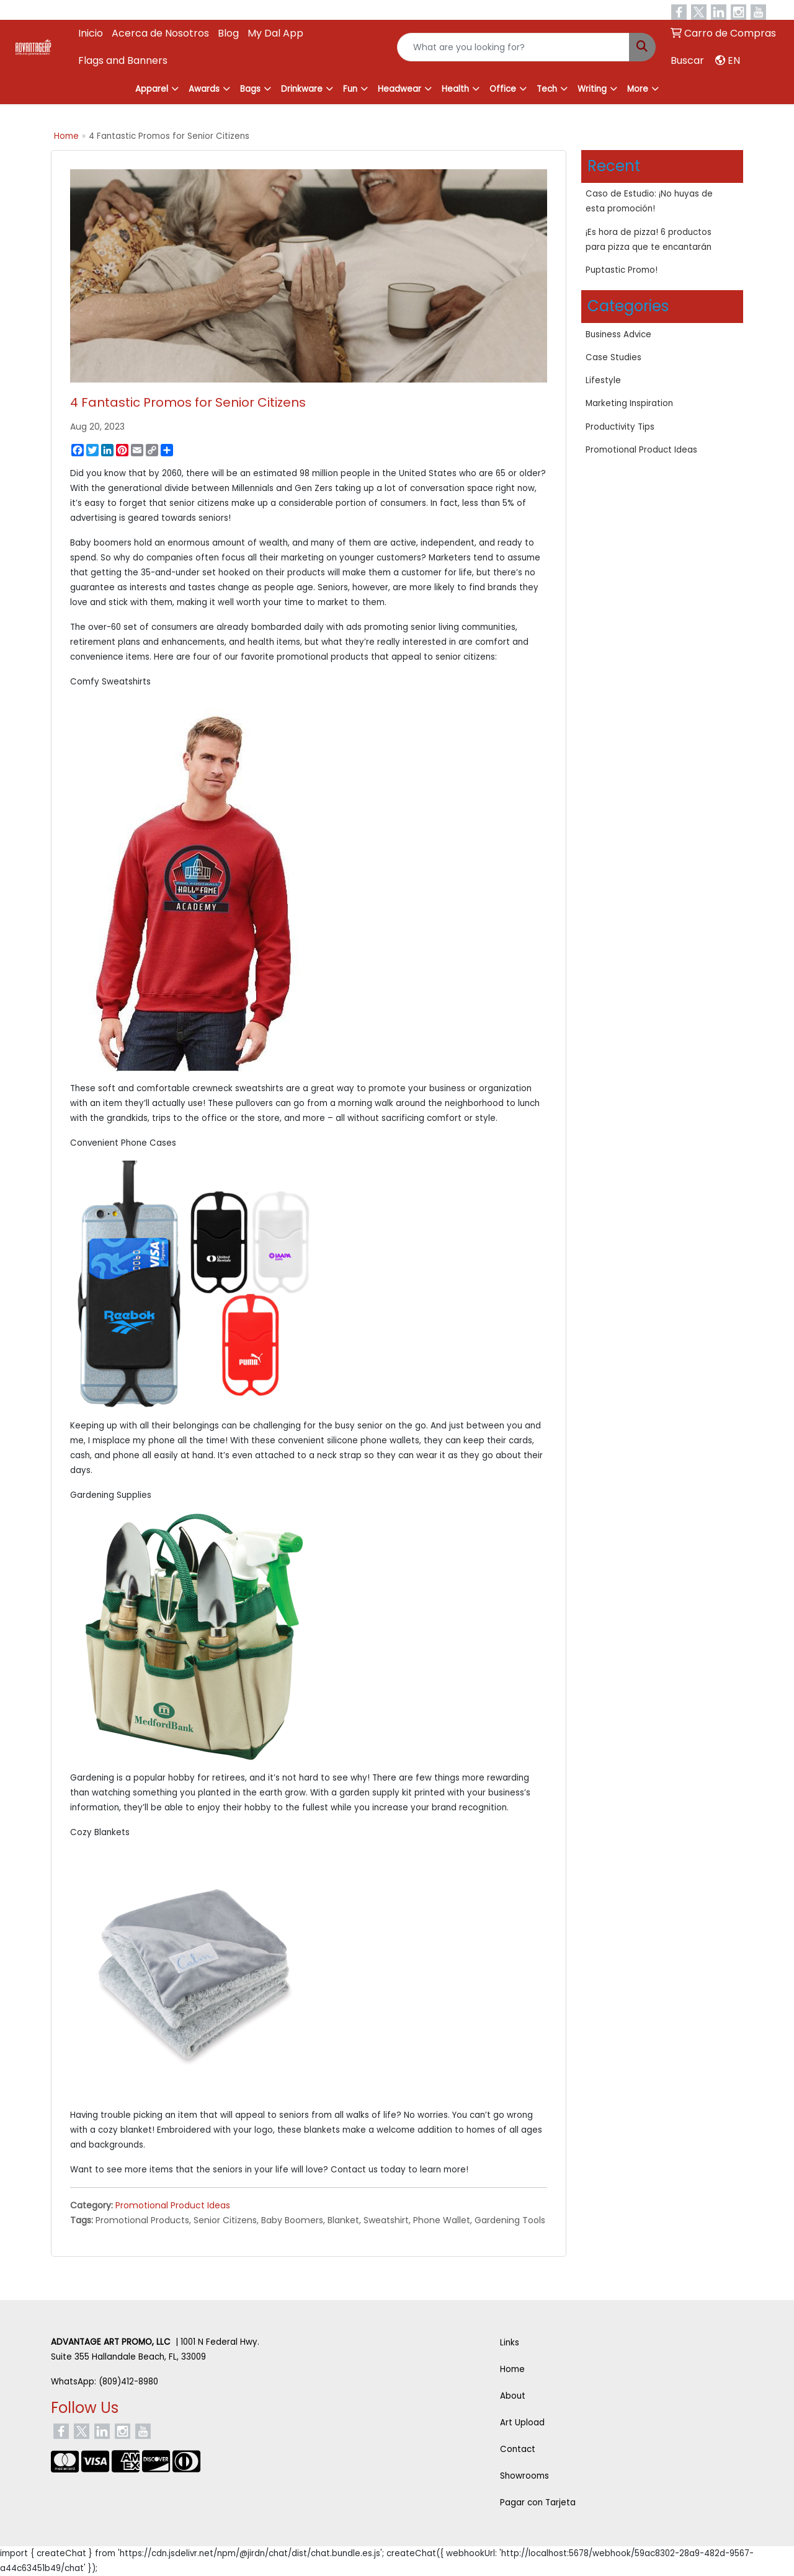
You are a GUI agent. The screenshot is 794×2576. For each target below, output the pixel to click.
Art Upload (522, 2422)
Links (509, 2342)
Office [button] (502, 89)
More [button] (637, 89)
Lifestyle (603, 380)
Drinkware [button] (302, 89)
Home (66, 136)
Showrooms (524, 2476)
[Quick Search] (513, 47)
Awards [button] (204, 89)
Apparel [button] (151, 89)
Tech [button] (547, 89)
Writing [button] (592, 89)
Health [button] (455, 89)
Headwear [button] (399, 89)
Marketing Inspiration (629, 403)
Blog (228, 33)
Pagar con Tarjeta (538, 2502)
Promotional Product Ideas (172, 2205)
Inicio (90, 33)
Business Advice (618, 334)
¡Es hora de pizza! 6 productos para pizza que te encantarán (648, 239)
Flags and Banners (122, 60)
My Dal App (275, 33)
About (512, 2396)
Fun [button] (350, 89)
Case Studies (613, 357)
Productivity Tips (620, 427)
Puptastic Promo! (622, 270)
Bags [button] (250, 89)
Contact (517, 2449)
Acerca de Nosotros (160, 33)
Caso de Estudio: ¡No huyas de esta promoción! (649, 201)
